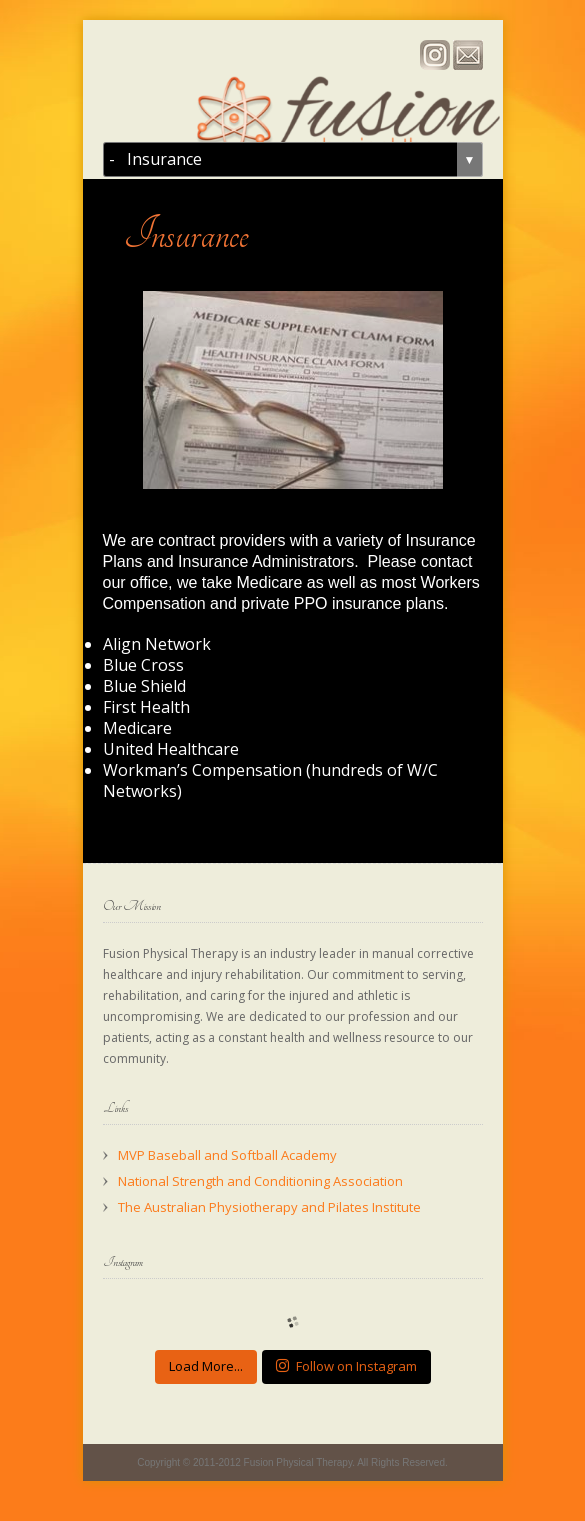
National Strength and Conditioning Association (260, 1181)
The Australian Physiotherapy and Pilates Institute (269, 1207)
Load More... (206, 1366)
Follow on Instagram (346, 1366)
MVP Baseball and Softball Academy (227, 1155)
